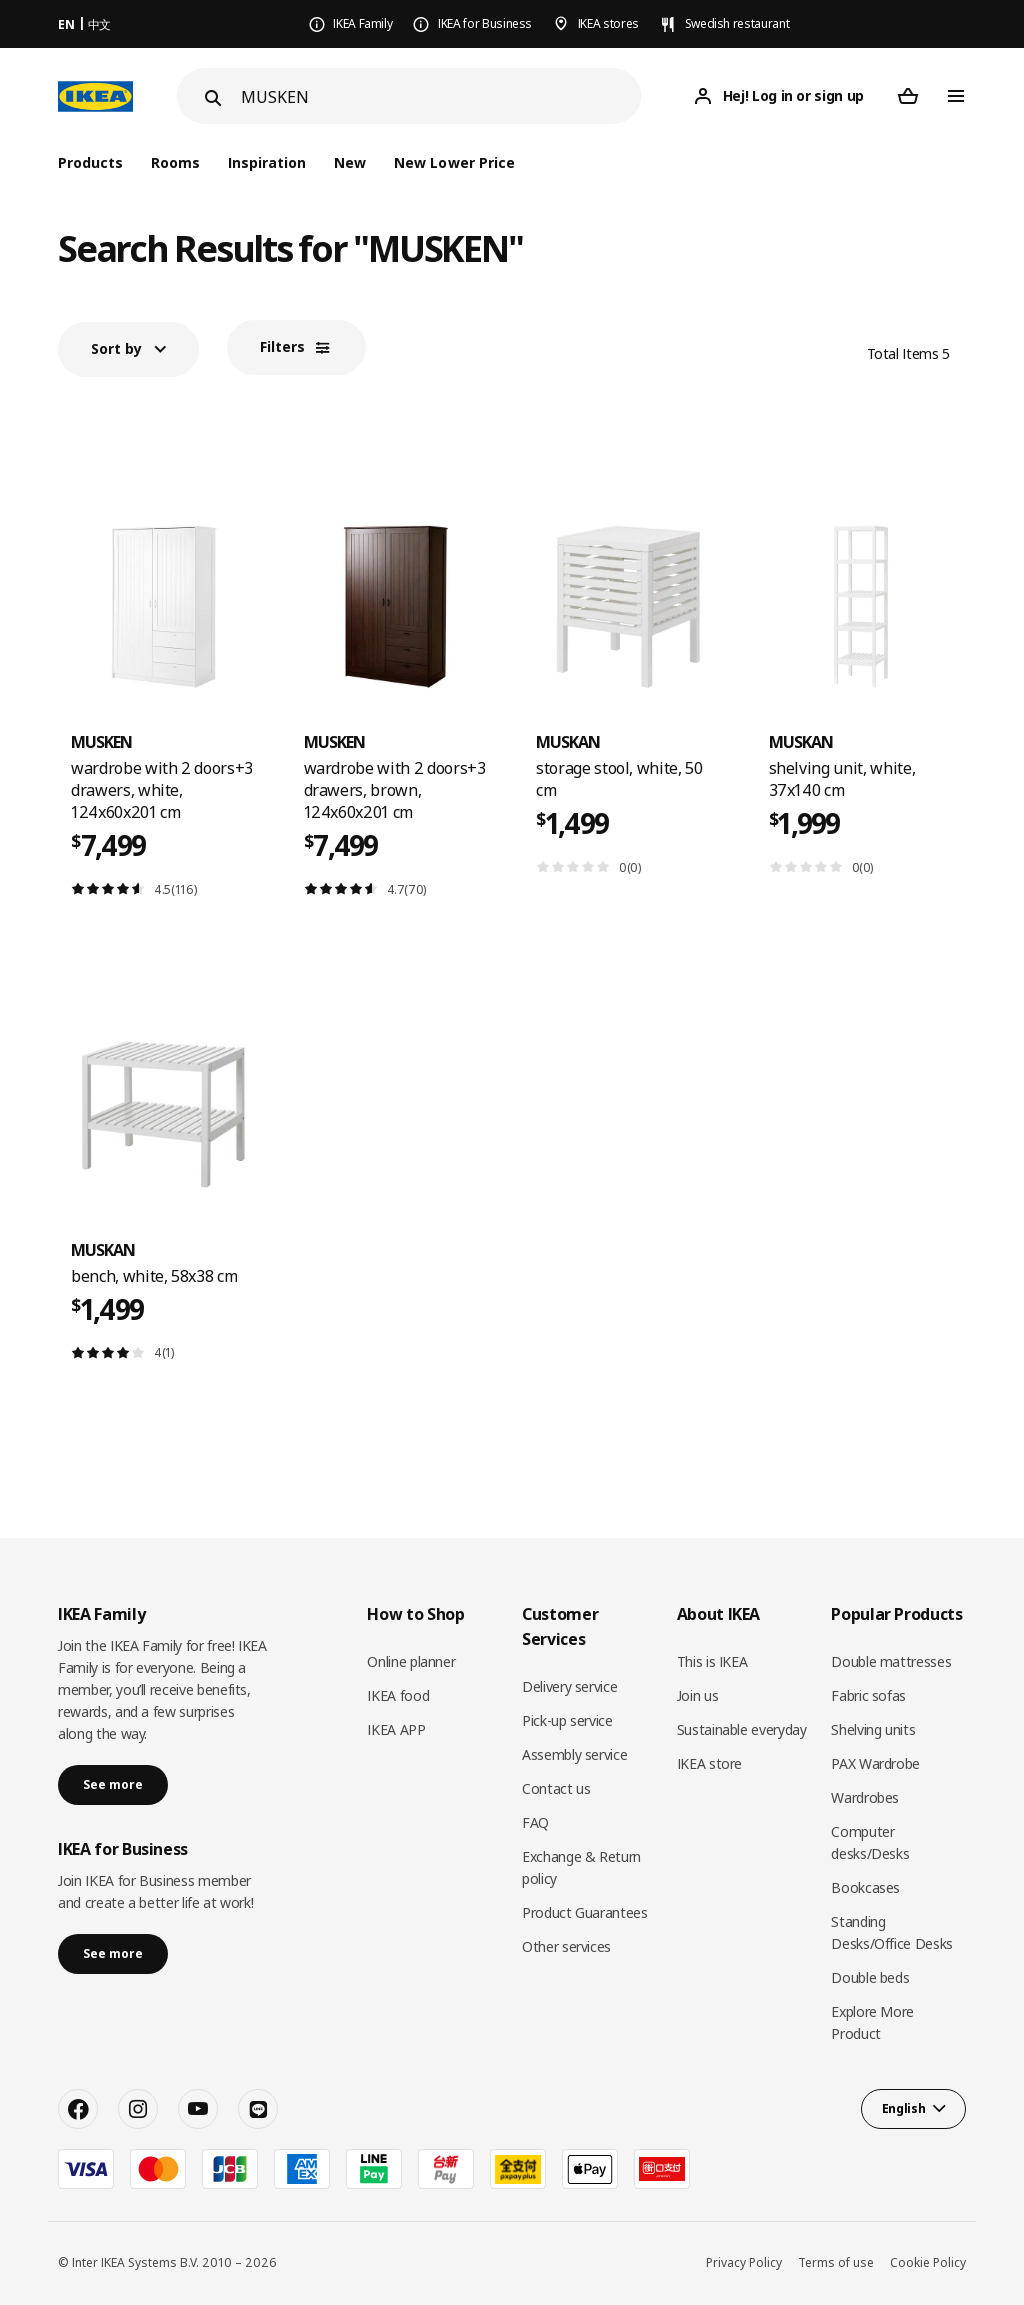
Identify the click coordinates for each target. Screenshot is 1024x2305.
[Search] (441, 96)
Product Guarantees (585, 1912)
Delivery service (569, 1686)
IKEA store (710, 1763)
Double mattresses (891, 1661)
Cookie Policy (928, 2262)
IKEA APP (396, 1729)
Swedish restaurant (737, 23)
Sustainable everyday (742, 1729)
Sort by (116, 348)
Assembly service (574, 1754)
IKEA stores (608, 23)
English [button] (904, 2108)
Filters (282, 346)
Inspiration (267, 162)
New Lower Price (454, 162)
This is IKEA (712, 1661)
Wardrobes (865, 1797)
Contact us (556, 1788)
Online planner (411, 1661)
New (350, 162)
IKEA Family (362, 23)
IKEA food (398, 1695)
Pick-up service (567, 1720)
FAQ (535, 1822)
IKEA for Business (485, 23)
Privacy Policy (744, 2262)
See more (113, 1784)
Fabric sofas (868, 1695)
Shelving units (873, 1729)
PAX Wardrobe (875, 1763)
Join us (698, 1695)
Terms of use (836, 2262)
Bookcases (865, 1887)
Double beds (870, 1977)
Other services (566, 1946)
